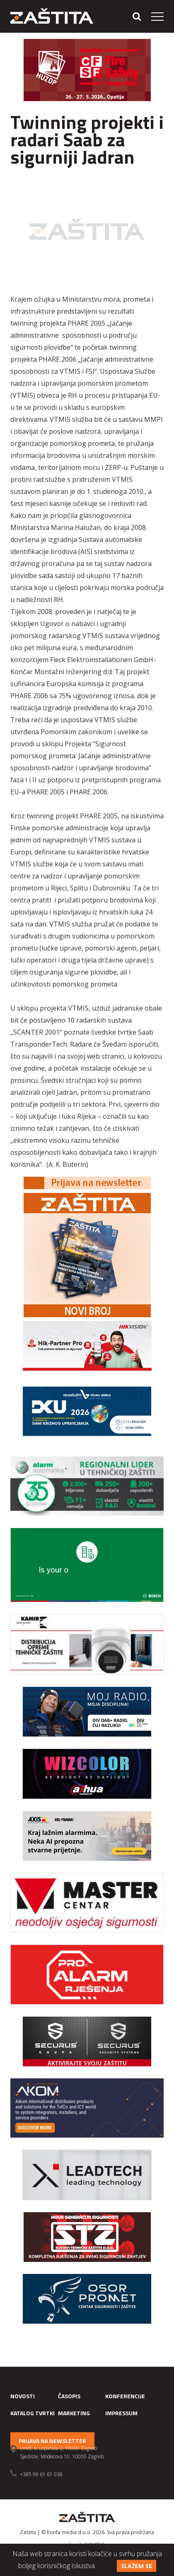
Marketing (74, 2413)
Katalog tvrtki (32, 2413)
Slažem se (136, 2566)
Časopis (69, 2396)
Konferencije (125, 2396)
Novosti (22, 2396)
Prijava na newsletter (52, 2440)
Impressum (121, 2413)
